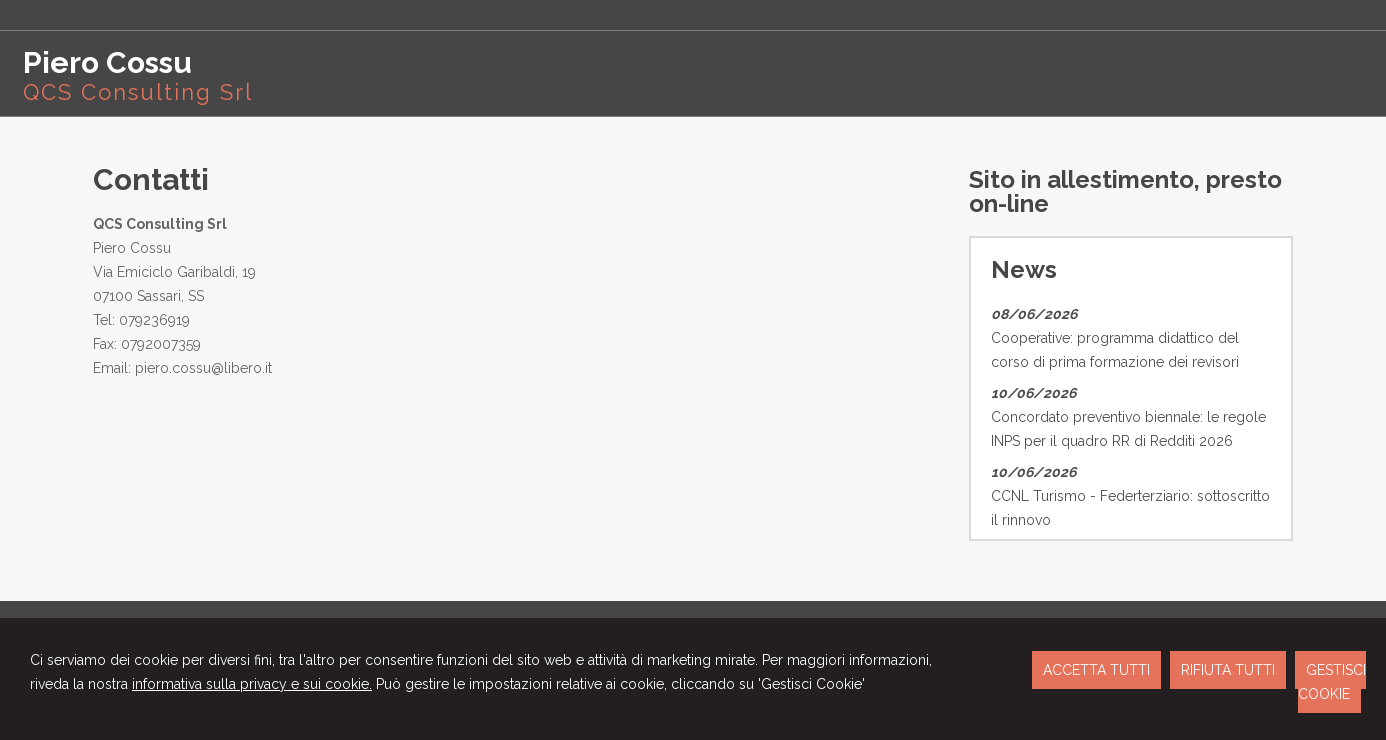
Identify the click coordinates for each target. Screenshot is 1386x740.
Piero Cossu (107, 62)
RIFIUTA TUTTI (1228, 670)
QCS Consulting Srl (138, 92)
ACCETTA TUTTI (1096, 670)
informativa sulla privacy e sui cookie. (252, 684)
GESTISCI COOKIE (1332, 682)
